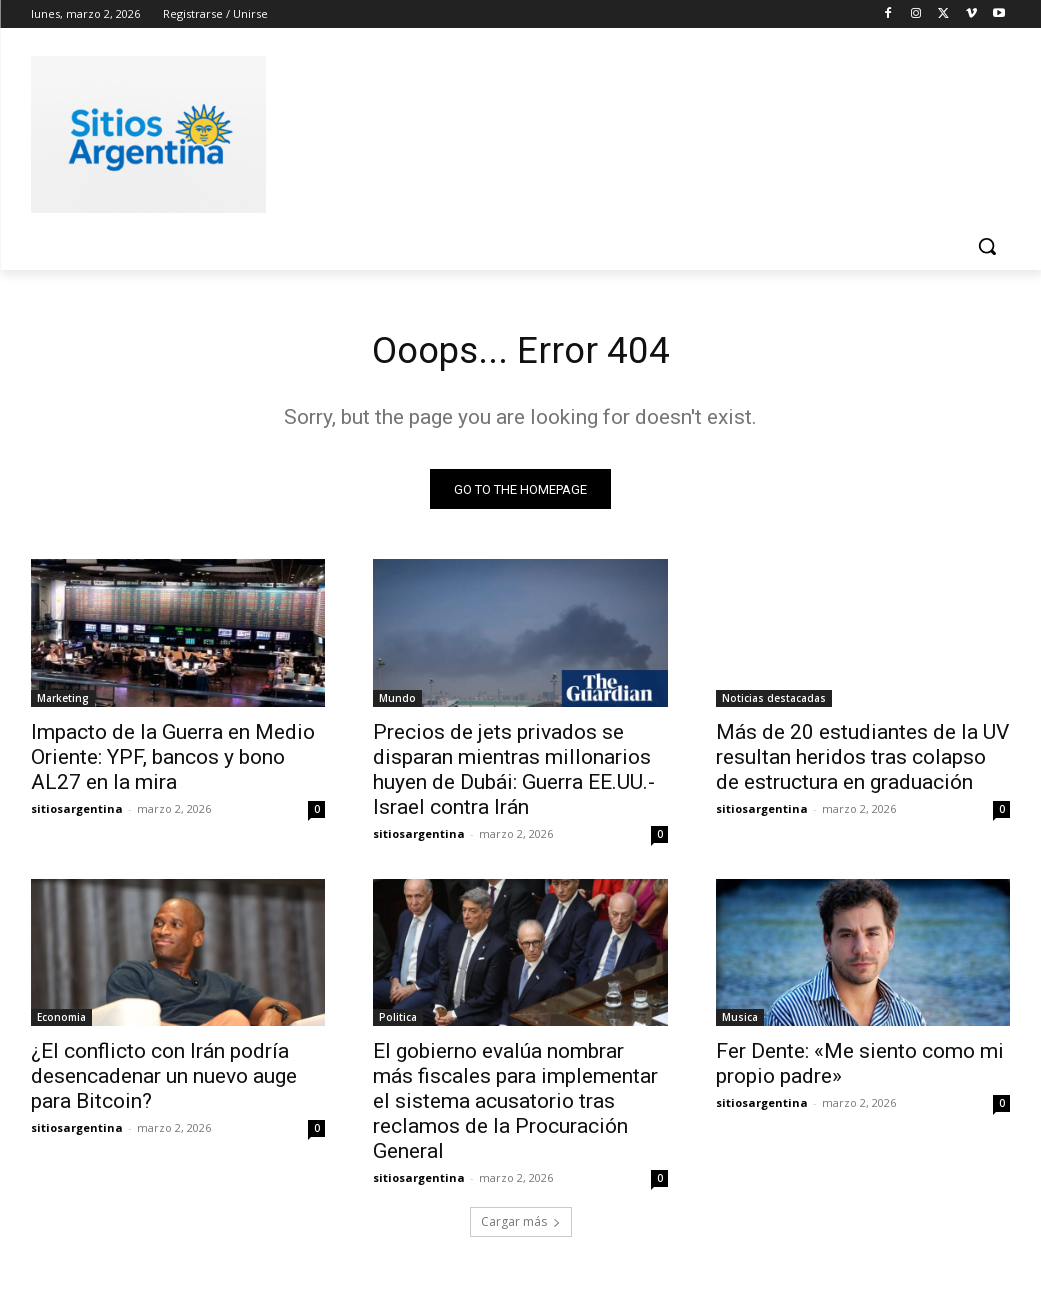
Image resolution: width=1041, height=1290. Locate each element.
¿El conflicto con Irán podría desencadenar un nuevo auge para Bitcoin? (164, 1081)
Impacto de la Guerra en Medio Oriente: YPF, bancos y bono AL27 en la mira (173, 761)
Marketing (63, 702)
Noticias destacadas (774, 702)
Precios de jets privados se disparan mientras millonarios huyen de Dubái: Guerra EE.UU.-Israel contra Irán (514, 773)
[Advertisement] (500, 131)
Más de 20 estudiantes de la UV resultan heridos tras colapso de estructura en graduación (862, 761)
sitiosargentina (77, 812)
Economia (61, 1022)
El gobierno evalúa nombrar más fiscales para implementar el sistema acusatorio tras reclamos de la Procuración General (515, 1106)
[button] (987, 246)
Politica (398, 1022)
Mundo (397, 702)
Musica (740, 1022)
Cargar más (521, 1226)
